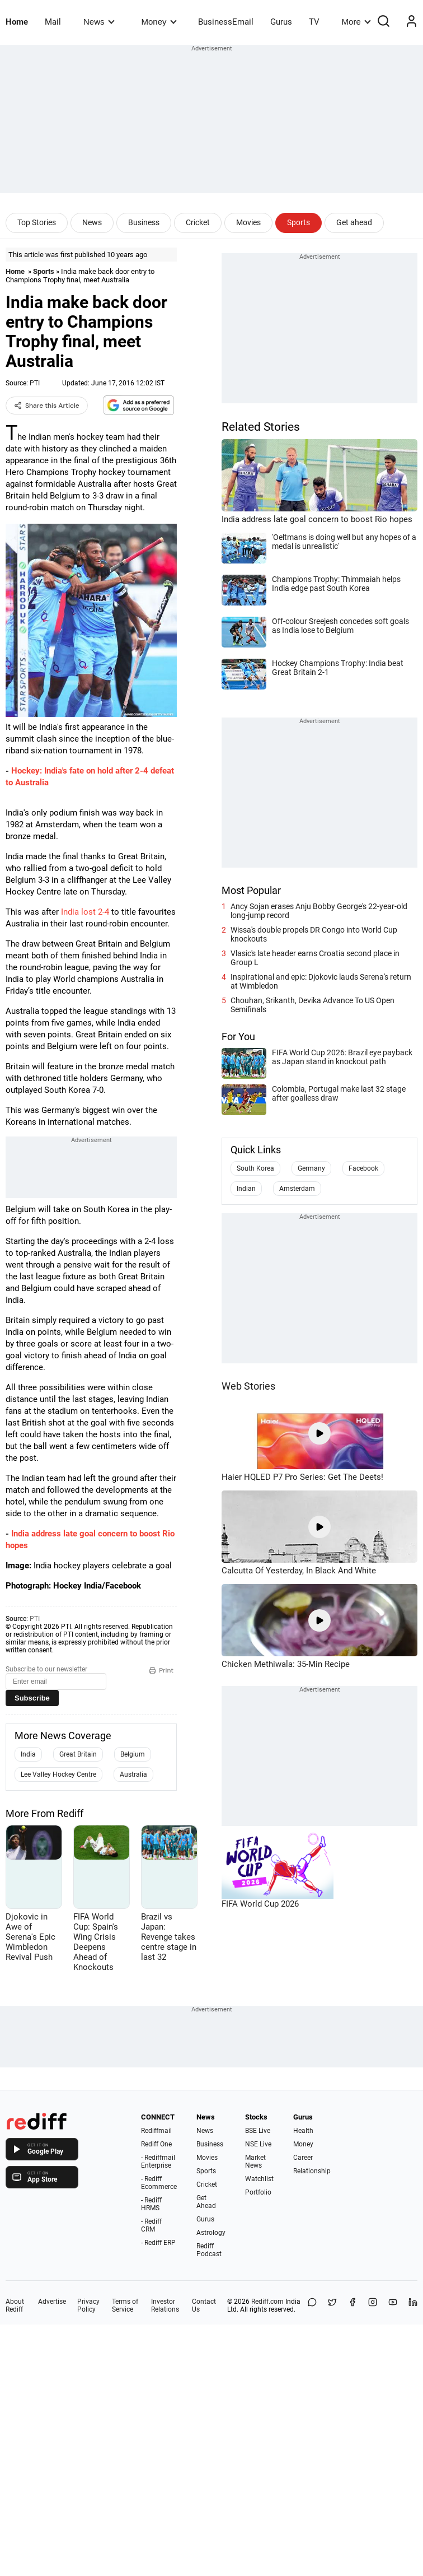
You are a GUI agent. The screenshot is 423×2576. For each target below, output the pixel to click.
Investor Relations (165, 2305)
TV (314, 22)
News (98, 21)
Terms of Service (125, 2305)
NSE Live (258, 2144)
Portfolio (258, 2192)
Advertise (52, 2301)
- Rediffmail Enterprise (158, 2161)
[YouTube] (392, 2305)
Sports (298, 222)
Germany (311, 1168)
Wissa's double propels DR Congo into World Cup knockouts (314, 934)
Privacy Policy (88, 2305)
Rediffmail (156, 2131)
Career (303, 2158)
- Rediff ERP (158, 2243)
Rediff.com (267, 2301)
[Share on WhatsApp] (312, 2305)
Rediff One (156, 2144)
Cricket (198, 222)
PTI (35, 383)
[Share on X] (332, 2305)
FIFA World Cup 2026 (260, 1904)
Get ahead (354, 222)
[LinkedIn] (412, 2305)
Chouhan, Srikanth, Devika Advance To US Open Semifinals (312, 1005)
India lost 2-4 (85, 912)
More (356, 21)
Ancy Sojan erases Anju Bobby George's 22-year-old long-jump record (319, 911)
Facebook (363, 1168)
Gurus (281, 22)
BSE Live (257, 2131)
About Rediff (15, 2305)
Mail (53, 22)
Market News (255, 2161)
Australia (133, 1774)
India (28, 1754)
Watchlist (259, 2179)
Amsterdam (297, 1188)
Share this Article (46, 405)
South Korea (255, 1168)
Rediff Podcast (209, 2250)
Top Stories (36, 222)
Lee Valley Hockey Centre (58, 1774)
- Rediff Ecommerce (159, 2183)
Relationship (312, 2171)
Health (303, 2131)
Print (161, 1670)
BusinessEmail (225, 22)
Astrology (210, 2233)
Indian (246, 1188)
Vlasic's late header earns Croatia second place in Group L (315, 958)
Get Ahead (206, 2202)
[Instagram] (372, 2305)
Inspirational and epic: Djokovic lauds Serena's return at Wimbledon (321, 981)
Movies (248, 222)
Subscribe (32, 1698)
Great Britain (78, 1754)
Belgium (132, 1754)
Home (17, 22)
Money (159, 21)
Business (143, 222)
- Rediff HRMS (151, 2204)
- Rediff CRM (151, 2225)
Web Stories (248, 1386)
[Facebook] (352, 2305)
